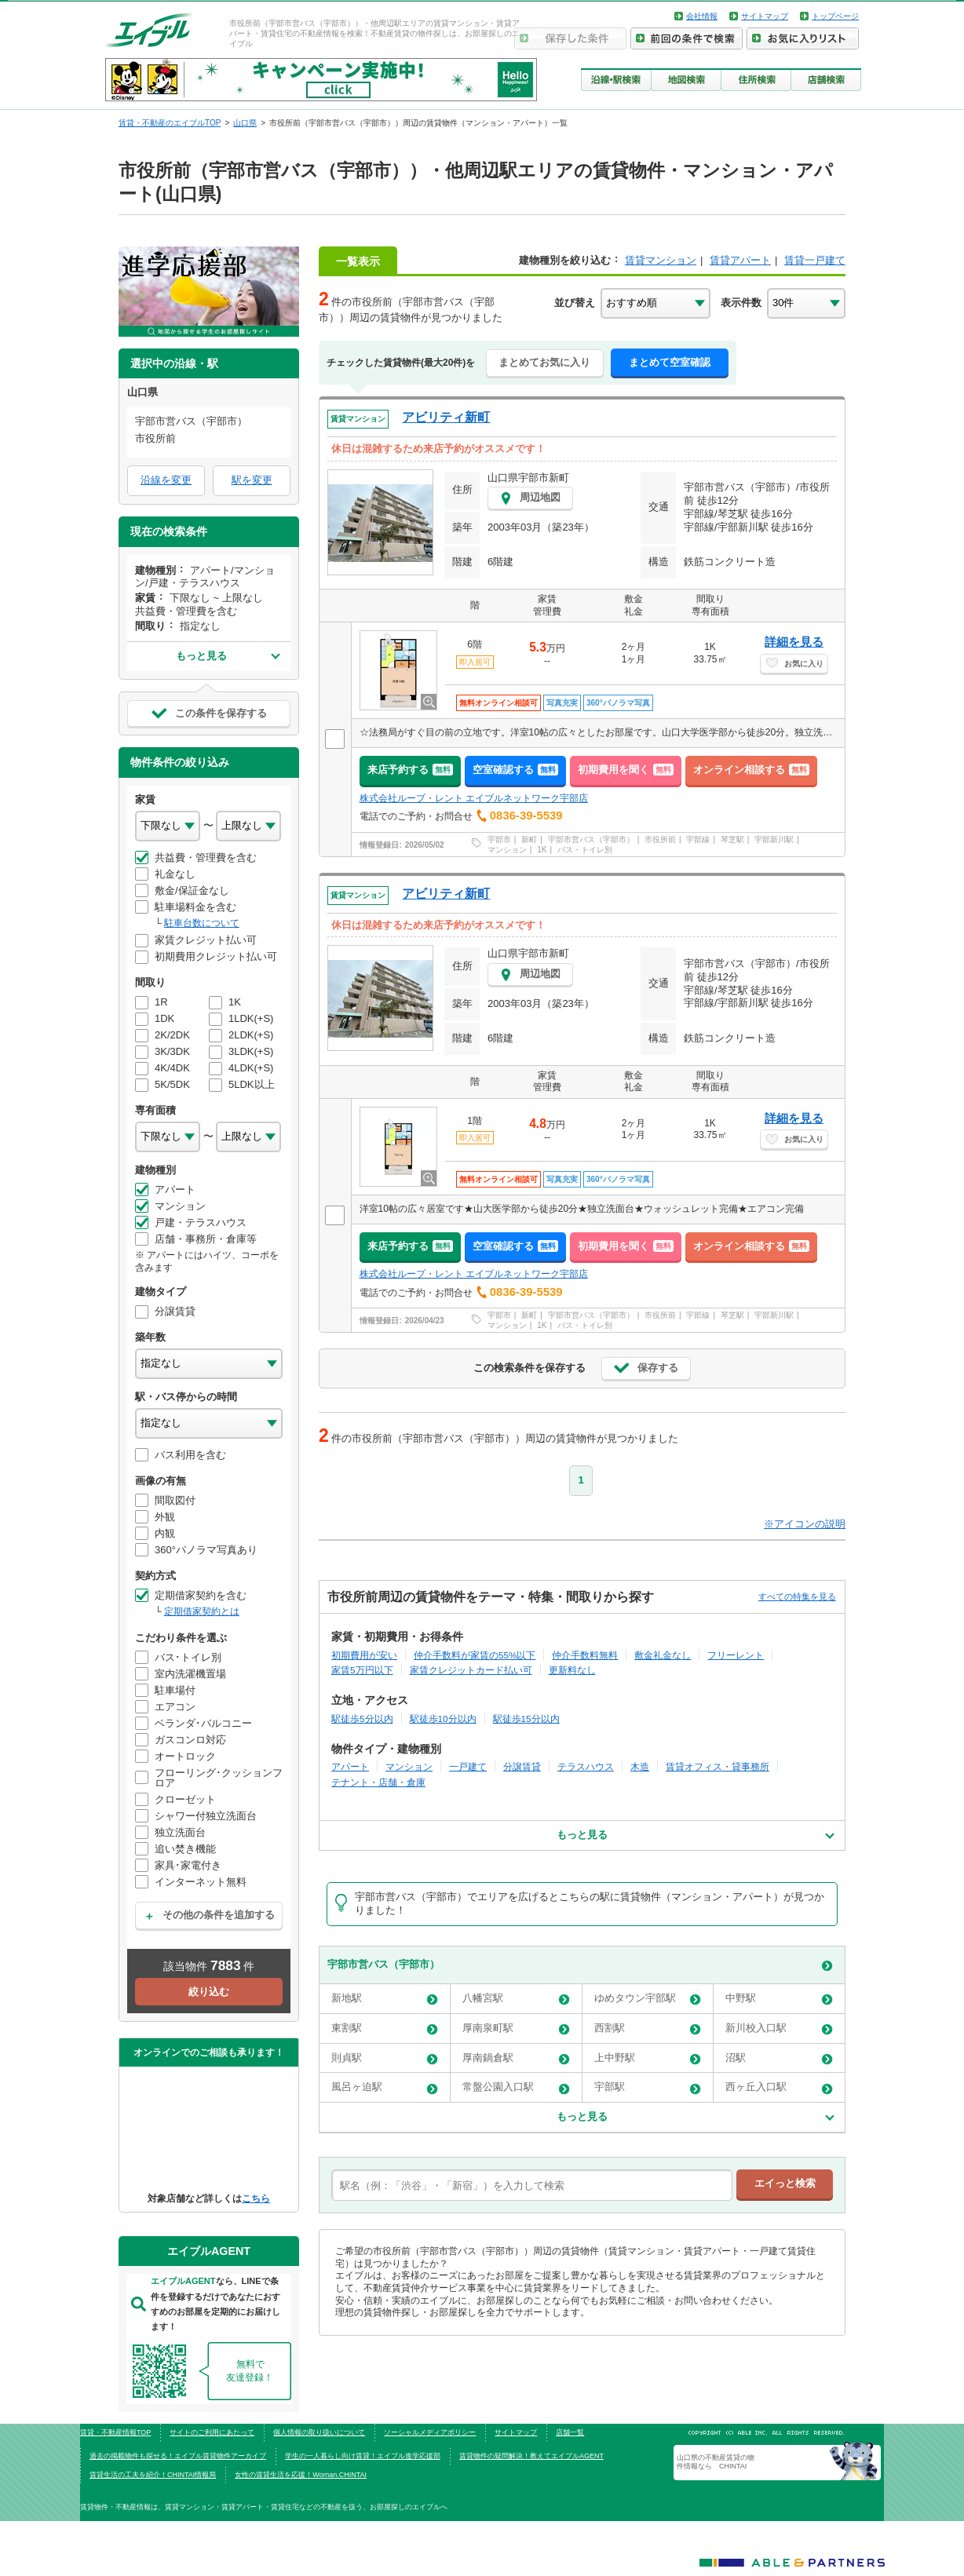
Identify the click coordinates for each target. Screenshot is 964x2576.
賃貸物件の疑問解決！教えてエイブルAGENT (531, 2456)
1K (541, 849)
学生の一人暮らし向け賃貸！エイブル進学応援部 (362, 2456)
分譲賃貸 (522, 1766)
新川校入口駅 (779, 2028)
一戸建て (468, 1766)
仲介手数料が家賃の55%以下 (474, 1655)
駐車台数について (201, 923)
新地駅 (384, 1998)
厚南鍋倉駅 (515, 2058)
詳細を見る (794, 641)
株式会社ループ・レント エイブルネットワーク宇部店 (474, 798)
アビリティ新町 (446, 417)
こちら (256, 2198)
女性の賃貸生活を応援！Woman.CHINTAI (301, 2475)
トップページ (835, 16)
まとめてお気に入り (544, 362)
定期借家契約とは (201, 1611)
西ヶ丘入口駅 (779, 2087)
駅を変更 (252, 480)
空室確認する (515, 769)
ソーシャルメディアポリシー (430, 2432)
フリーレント (735, 1655)
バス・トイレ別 (584, 849)
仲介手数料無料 (585, 1655)
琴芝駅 (732, 839)
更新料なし (572, 1670)
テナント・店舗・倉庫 (378, 1782)
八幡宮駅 (515, 1998)
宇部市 (499, 839)
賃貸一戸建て (814, 260)
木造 (639, 1766)
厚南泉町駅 (515, 2028)
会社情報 (702, 16)
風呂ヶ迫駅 (384, 2087)
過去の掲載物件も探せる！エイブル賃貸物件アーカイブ (177, 2456)
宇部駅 (647, 2087)
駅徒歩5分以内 (362, 1718)
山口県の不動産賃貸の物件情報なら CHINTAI (715, 2461)
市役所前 (660, 839)
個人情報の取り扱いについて (319, 2432)
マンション (507, 849)
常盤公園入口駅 (515, 2087)
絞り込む (208, 1992)
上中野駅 (647, 2058)
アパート (350, 1766)
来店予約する (410, 769)
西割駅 (647, 2028)
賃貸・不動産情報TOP (115, 2432)
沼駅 (779, 2058)
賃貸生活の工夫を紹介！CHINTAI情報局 (152, 2475)
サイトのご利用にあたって (212, 2432)
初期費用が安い (364, 1655)
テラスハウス (585, 1766)
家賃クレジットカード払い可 (471, 1670)
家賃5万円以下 (362, 1670)
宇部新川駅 (774, 839)
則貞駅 (384, 2058)
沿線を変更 (166, 480)
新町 (529, 839)
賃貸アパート (740, 260)
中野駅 (779, 1998)
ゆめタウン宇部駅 (647, 1998)
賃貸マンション (660, 260)
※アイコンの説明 (804, 1524)
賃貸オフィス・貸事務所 (717, 1766)
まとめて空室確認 (669, 362)
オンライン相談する (751, 769)
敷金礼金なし (662, 1655)
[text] (531, 2185)
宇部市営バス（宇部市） (591, 839)
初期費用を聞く (626, 769)
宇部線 (698, 839)
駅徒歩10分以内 (443, 1718)
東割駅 (384, 2028)
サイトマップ (764, 16)
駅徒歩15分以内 (526, 1718)
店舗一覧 (570, 2432)
